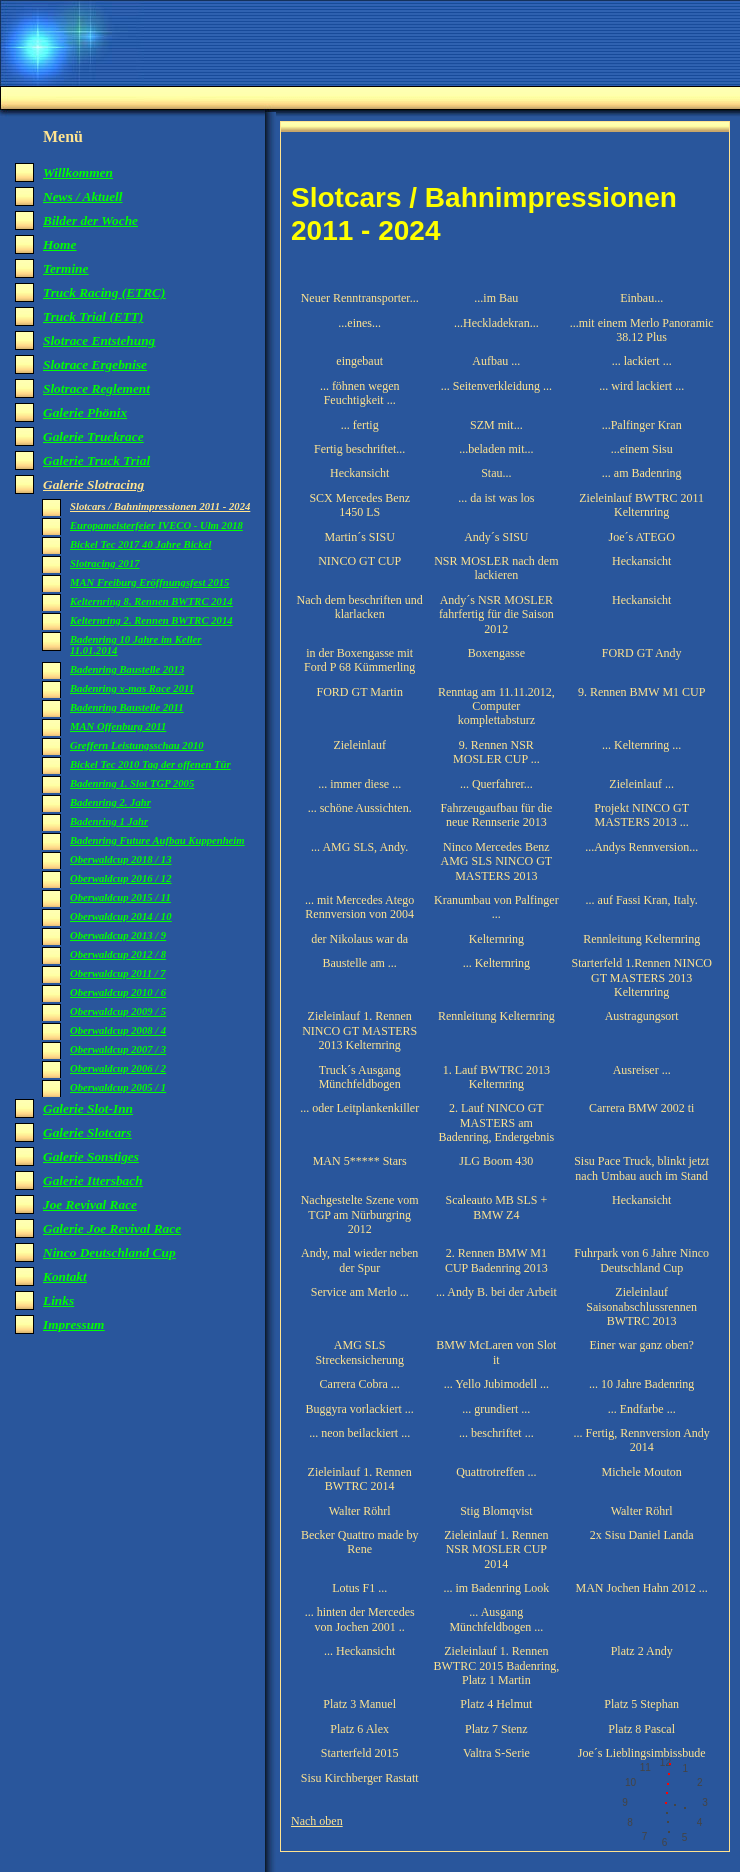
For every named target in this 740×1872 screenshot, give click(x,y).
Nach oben (317, 1821)
